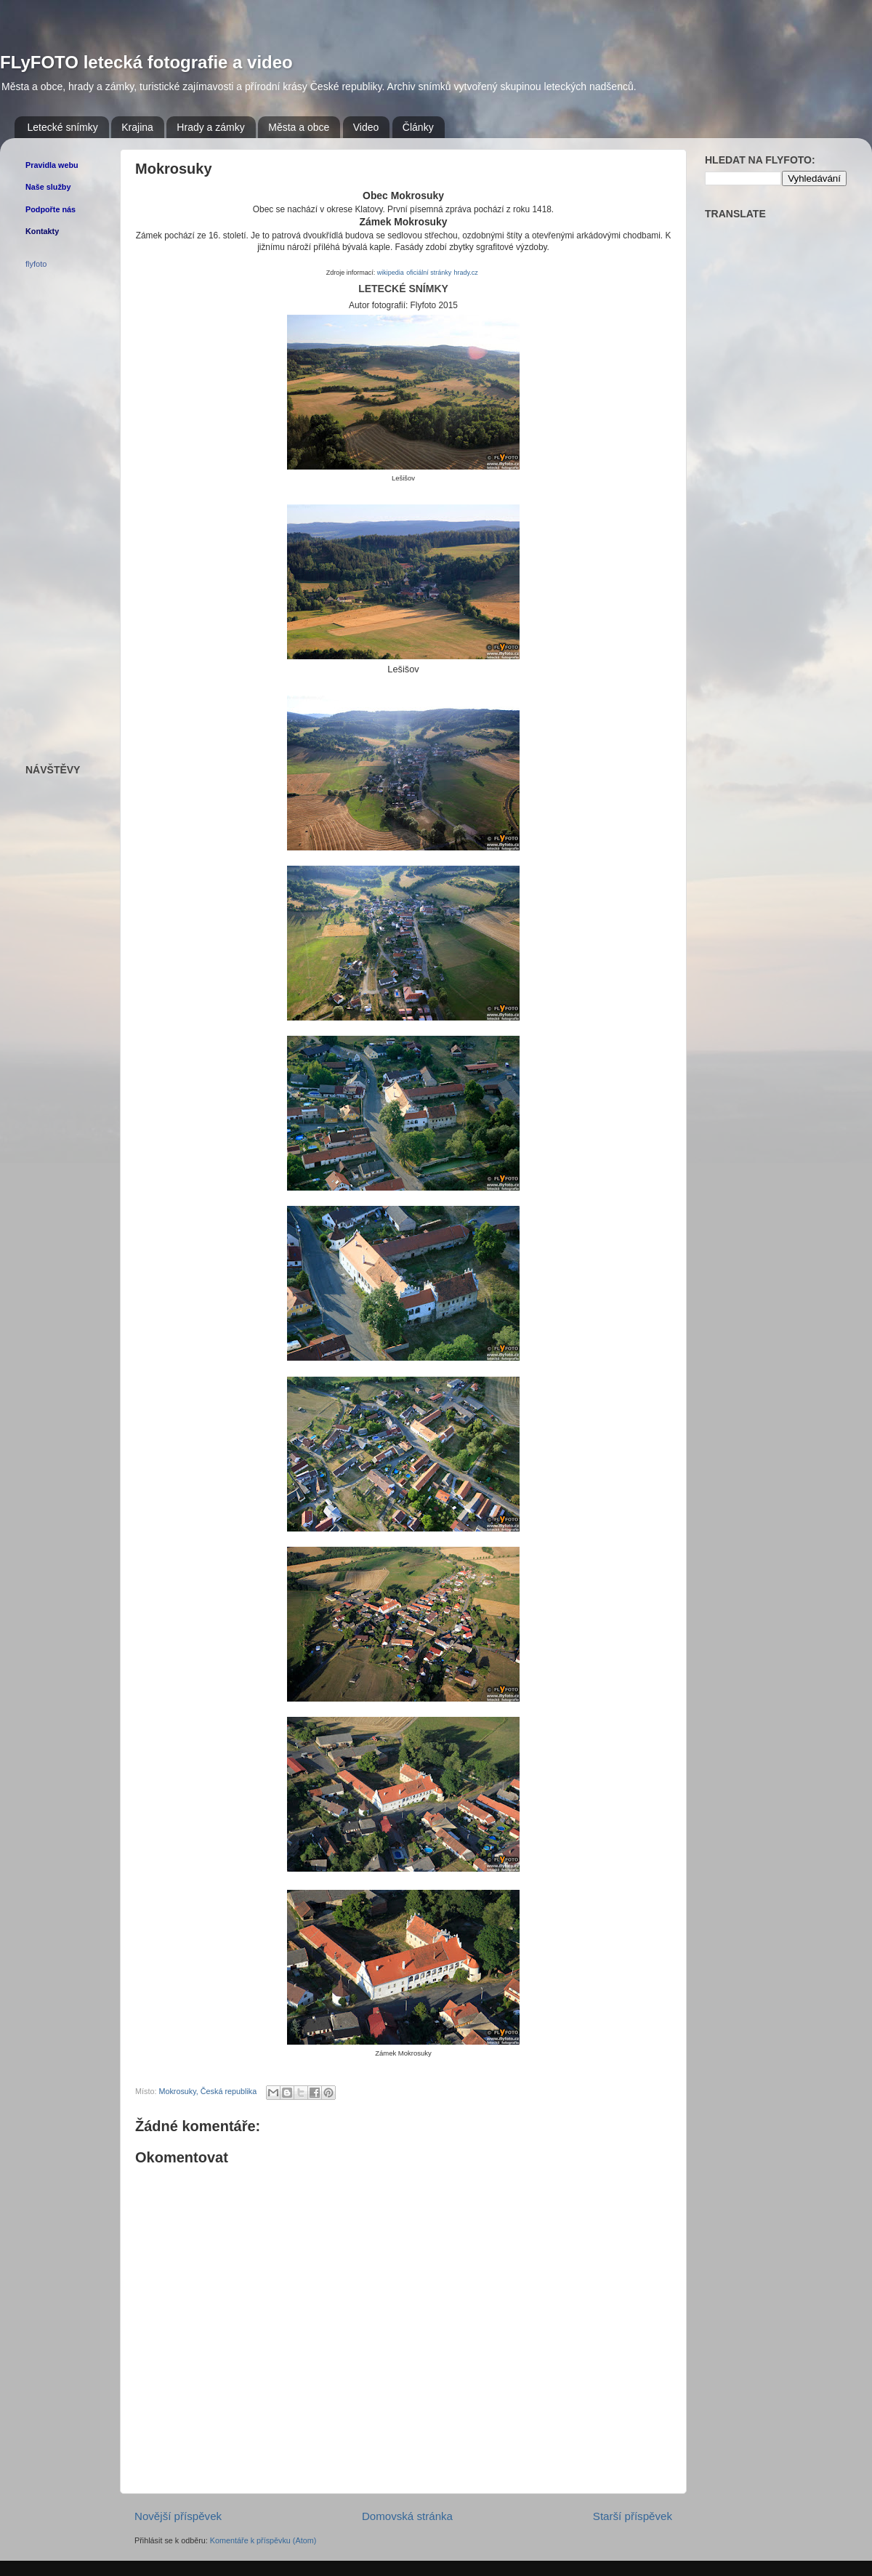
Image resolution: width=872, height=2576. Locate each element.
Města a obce (298, 127)
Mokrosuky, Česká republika (207, 2091)
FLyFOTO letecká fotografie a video (146, 62)
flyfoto (36, 263)
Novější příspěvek (178, 2516)
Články (418, 127)
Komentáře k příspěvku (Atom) (263, 2540)
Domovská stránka (407, 2516)
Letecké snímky (63, 127)
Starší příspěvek (632, 2516)
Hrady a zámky (210, 127)
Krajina (137, 127)
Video (366, 127)
